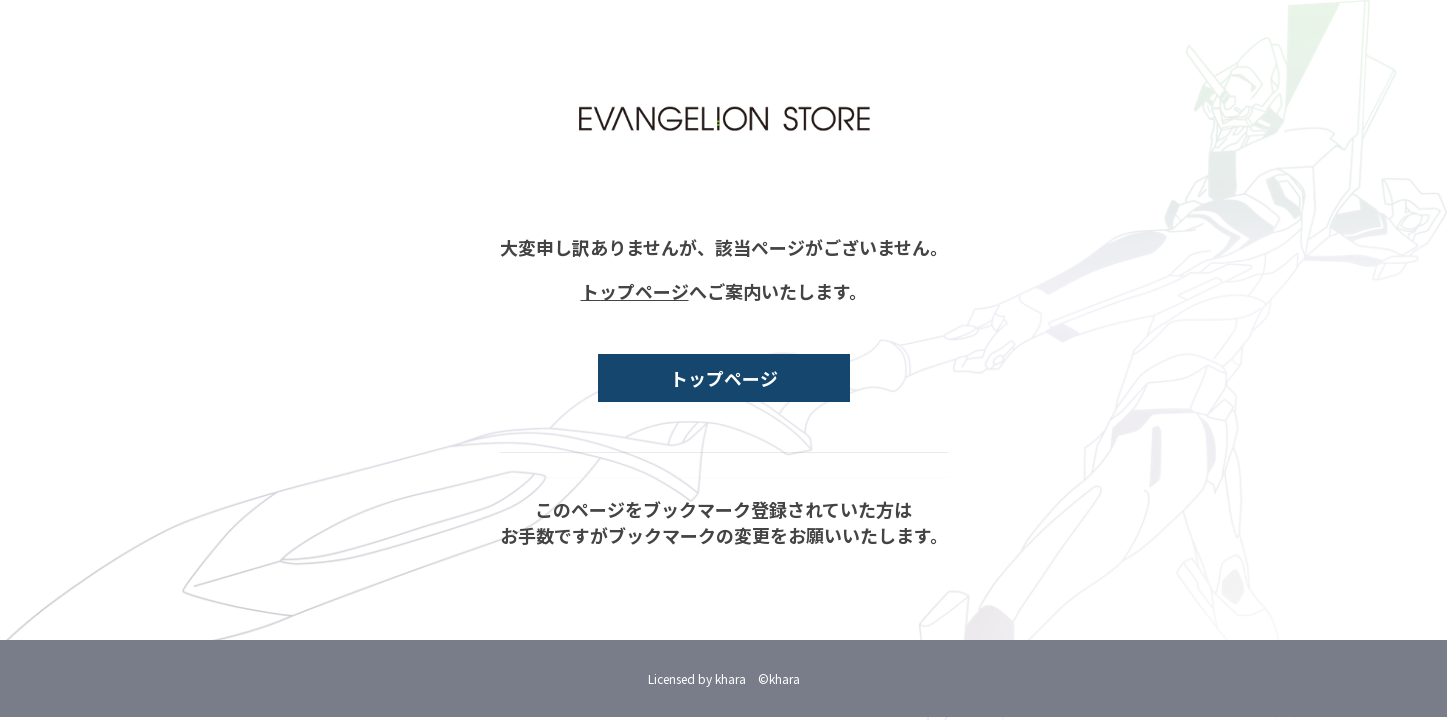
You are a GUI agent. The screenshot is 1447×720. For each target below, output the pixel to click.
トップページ (635, 291)
